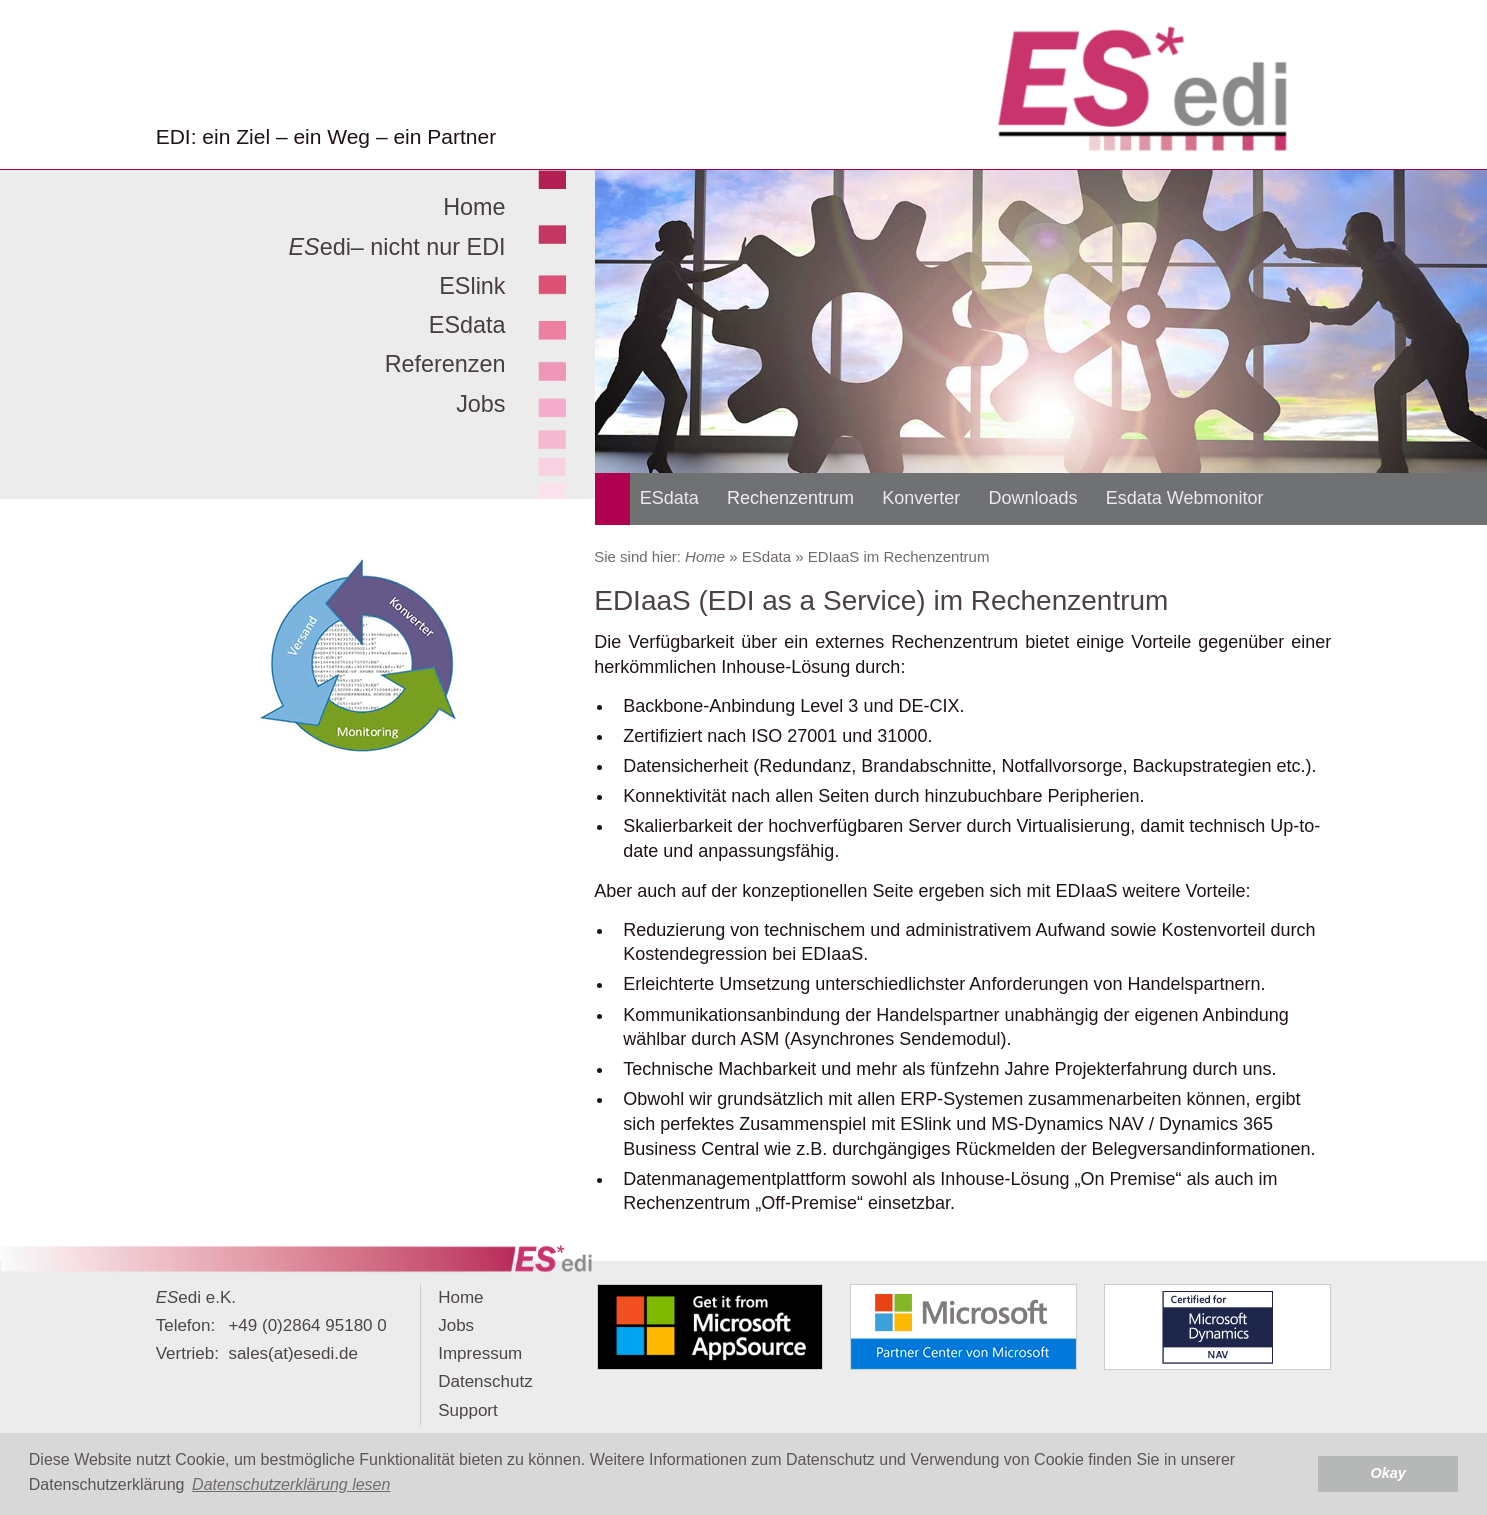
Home (474, 207)
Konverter (921, 498)
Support (468, 1410)
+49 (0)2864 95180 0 (307, 1325)
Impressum (480, 1353)
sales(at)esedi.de (292, 1353)
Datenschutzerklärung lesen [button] (291, 1484)
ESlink (472, 286)
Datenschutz (485, 1381)
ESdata (467, 325)
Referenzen (445, 364)
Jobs (480, 404)
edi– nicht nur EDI (396, 247)
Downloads (1033, 498)
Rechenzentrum (790, 498)
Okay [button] (1388, 1473)
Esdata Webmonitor (1185, 498)
